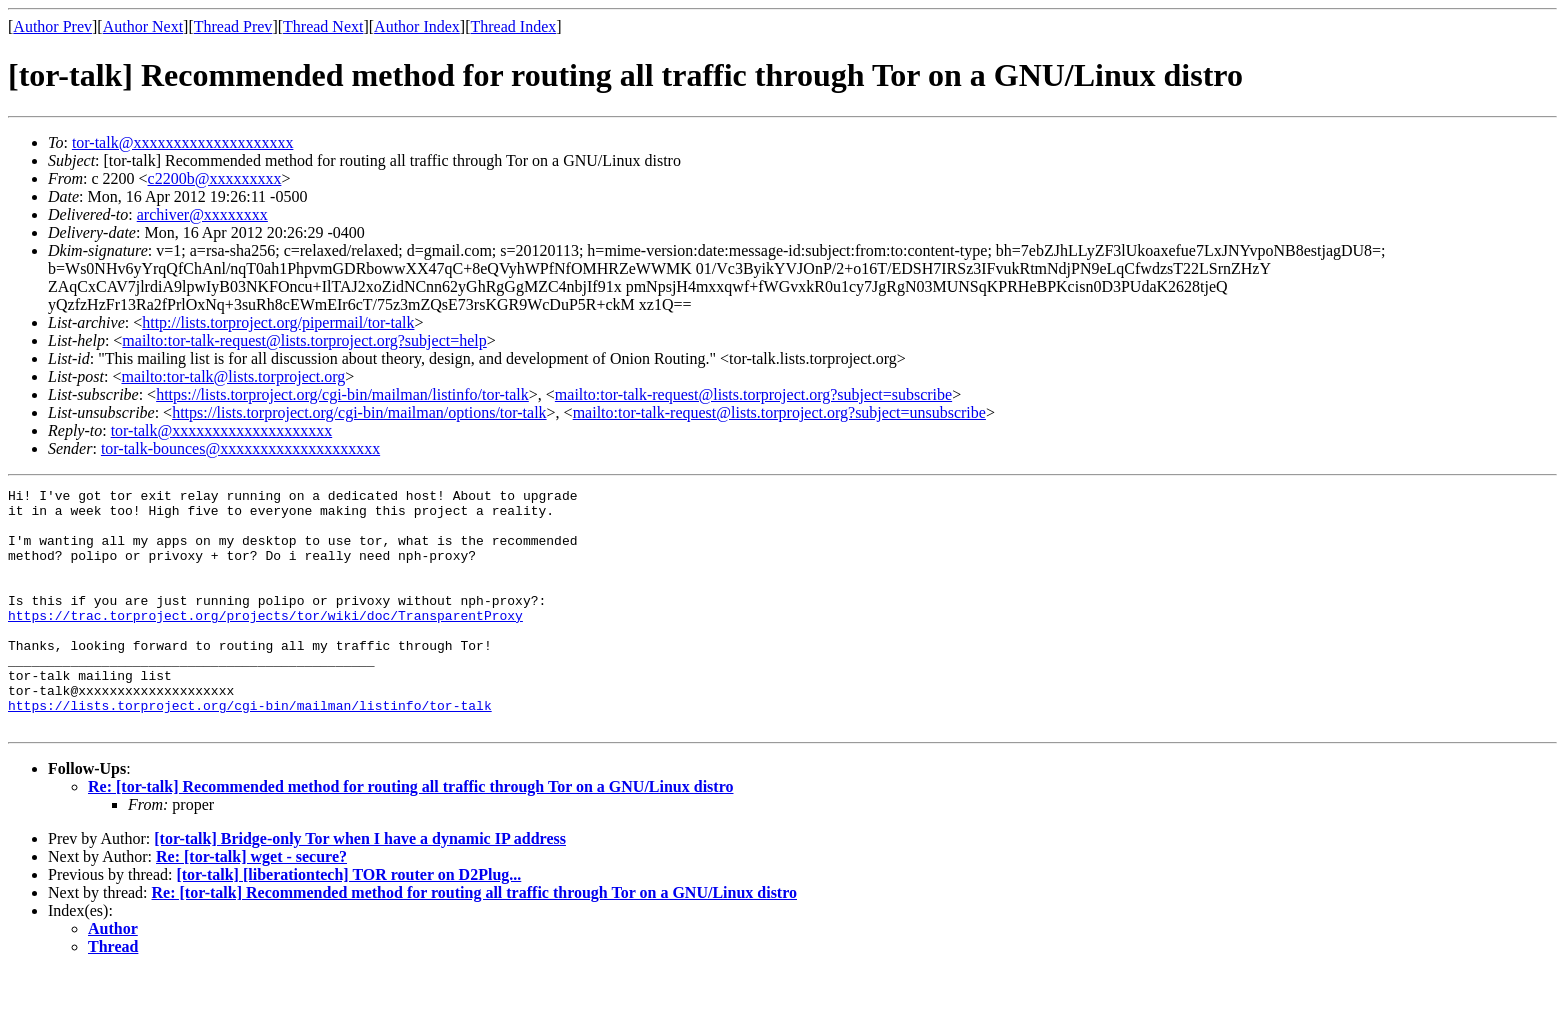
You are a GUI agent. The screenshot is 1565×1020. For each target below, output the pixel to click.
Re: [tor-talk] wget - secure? (251, 904)
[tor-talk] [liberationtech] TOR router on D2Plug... (348, 922)
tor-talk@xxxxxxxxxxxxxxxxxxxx (183, 142)
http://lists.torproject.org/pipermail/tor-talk (278, 322)
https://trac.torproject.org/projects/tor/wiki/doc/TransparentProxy (265, 642)
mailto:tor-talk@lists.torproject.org (233, 376)
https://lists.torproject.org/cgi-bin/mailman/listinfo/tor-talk (342, 394)
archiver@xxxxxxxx (202, 214)
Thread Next (323, 26)
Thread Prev (233, 26)
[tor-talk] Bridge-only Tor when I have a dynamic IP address (360, 886)
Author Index (417, 26)
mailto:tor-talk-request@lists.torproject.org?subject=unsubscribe (779, 412)
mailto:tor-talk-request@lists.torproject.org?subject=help (304, 340)
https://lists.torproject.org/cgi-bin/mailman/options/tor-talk (359, 412)
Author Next (143, 26)
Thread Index (514, 26)
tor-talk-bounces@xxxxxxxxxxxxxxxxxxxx (240, 448)
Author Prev (52, 26)
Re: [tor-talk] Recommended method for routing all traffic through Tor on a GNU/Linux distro (410, 834)
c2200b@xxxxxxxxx (215, 178)
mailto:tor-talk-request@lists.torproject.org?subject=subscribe (753, 394)
